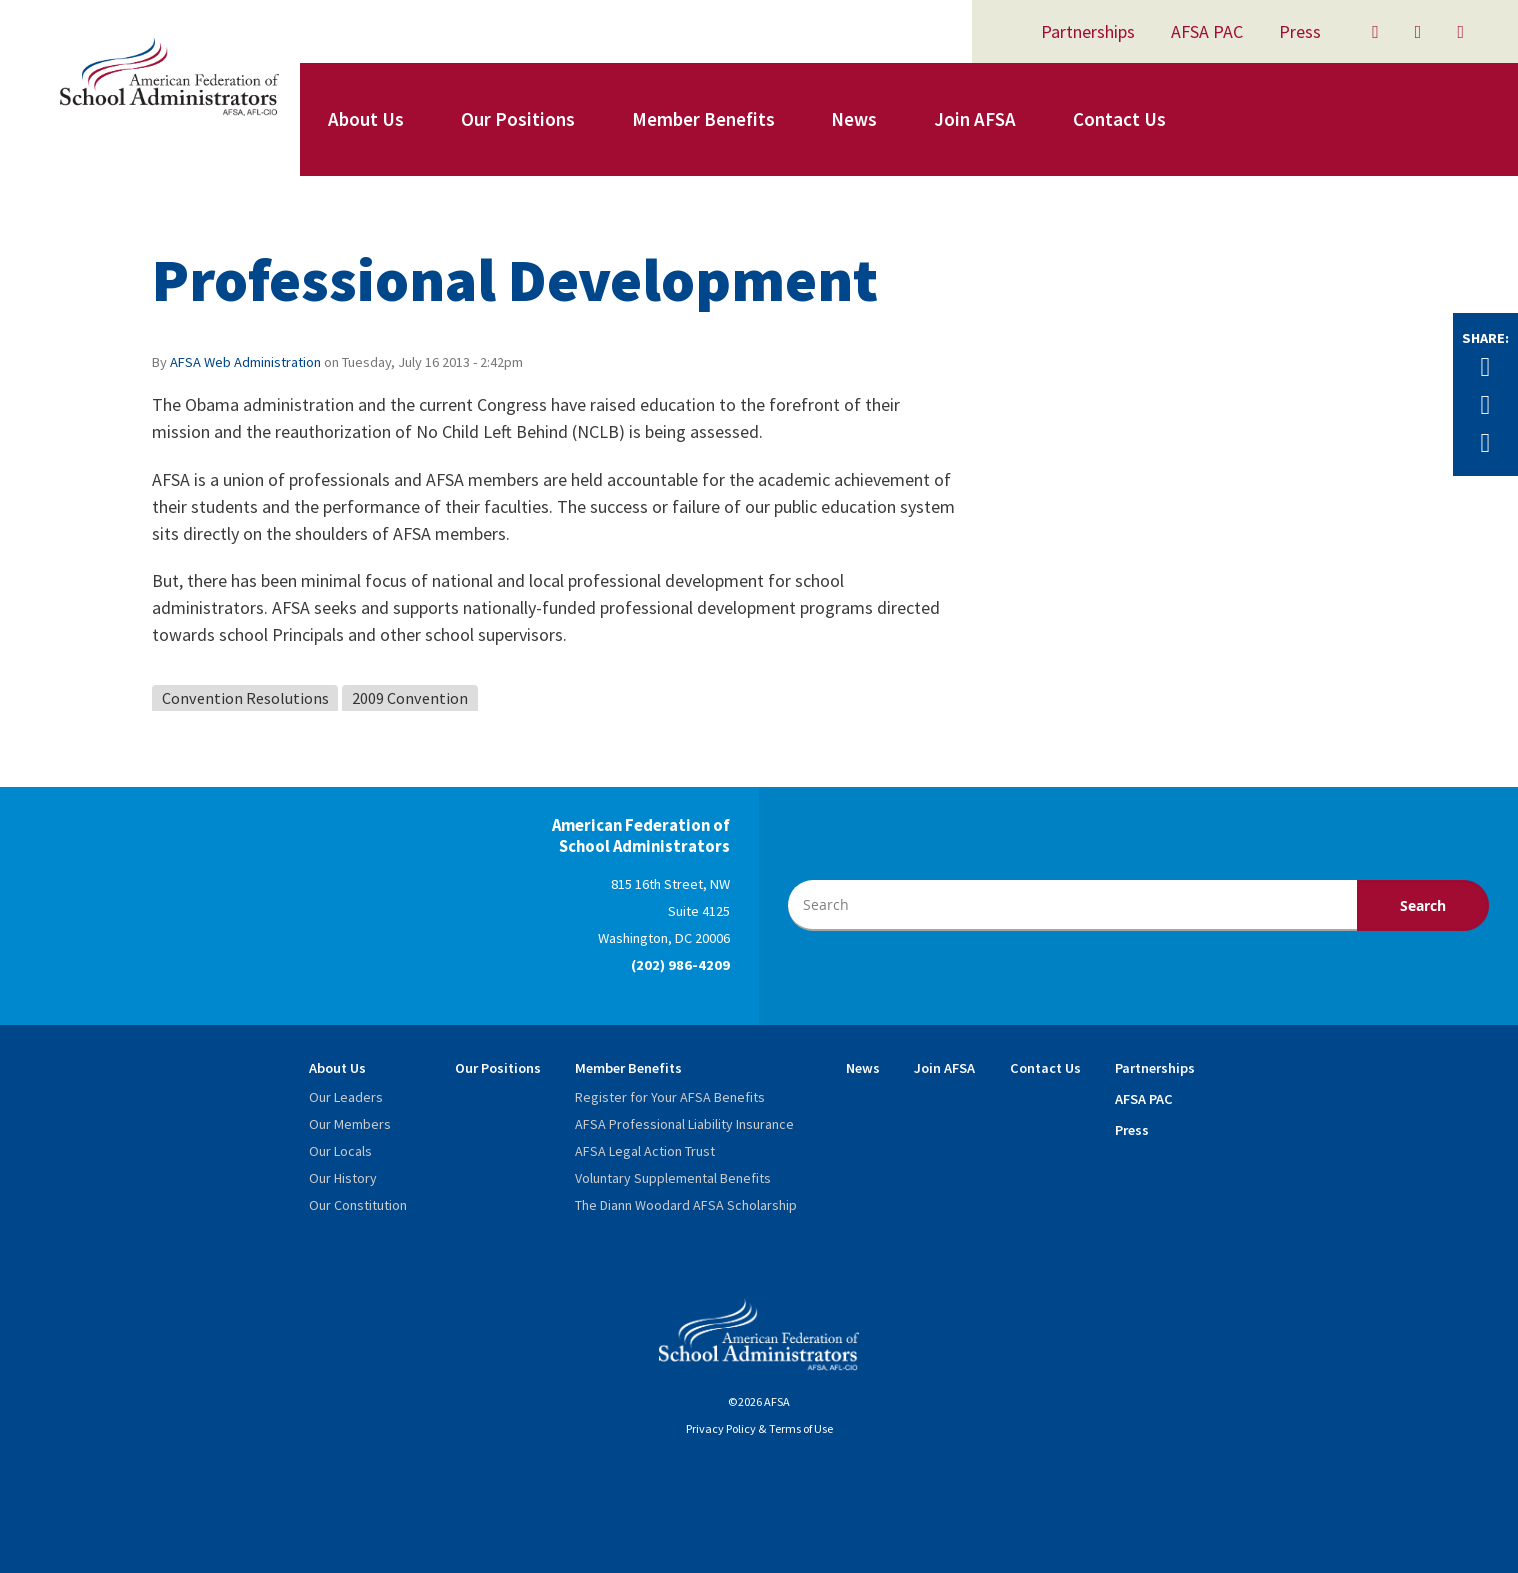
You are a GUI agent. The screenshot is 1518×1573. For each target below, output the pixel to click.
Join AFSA (975, 119)
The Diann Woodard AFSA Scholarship (686, 1205)
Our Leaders (346, 1097)
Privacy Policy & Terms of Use (759, 1428)
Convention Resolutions (245, 698)
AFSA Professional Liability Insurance (684, 1124)
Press (1300, 31)
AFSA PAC (1207, 31)
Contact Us (1119, 119)
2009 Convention (410, 698)
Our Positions (518, 119)
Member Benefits (703, 119)
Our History (343, 1178)
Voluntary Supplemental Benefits (673, 1178)
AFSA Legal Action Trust (645, 1151)
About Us (366, 119)
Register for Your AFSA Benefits (670, 1097)
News (854, 119)
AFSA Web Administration (245, 362)
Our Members (350, 1124)
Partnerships (1088, 31)
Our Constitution (358, 1205)
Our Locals (340, 1151)
